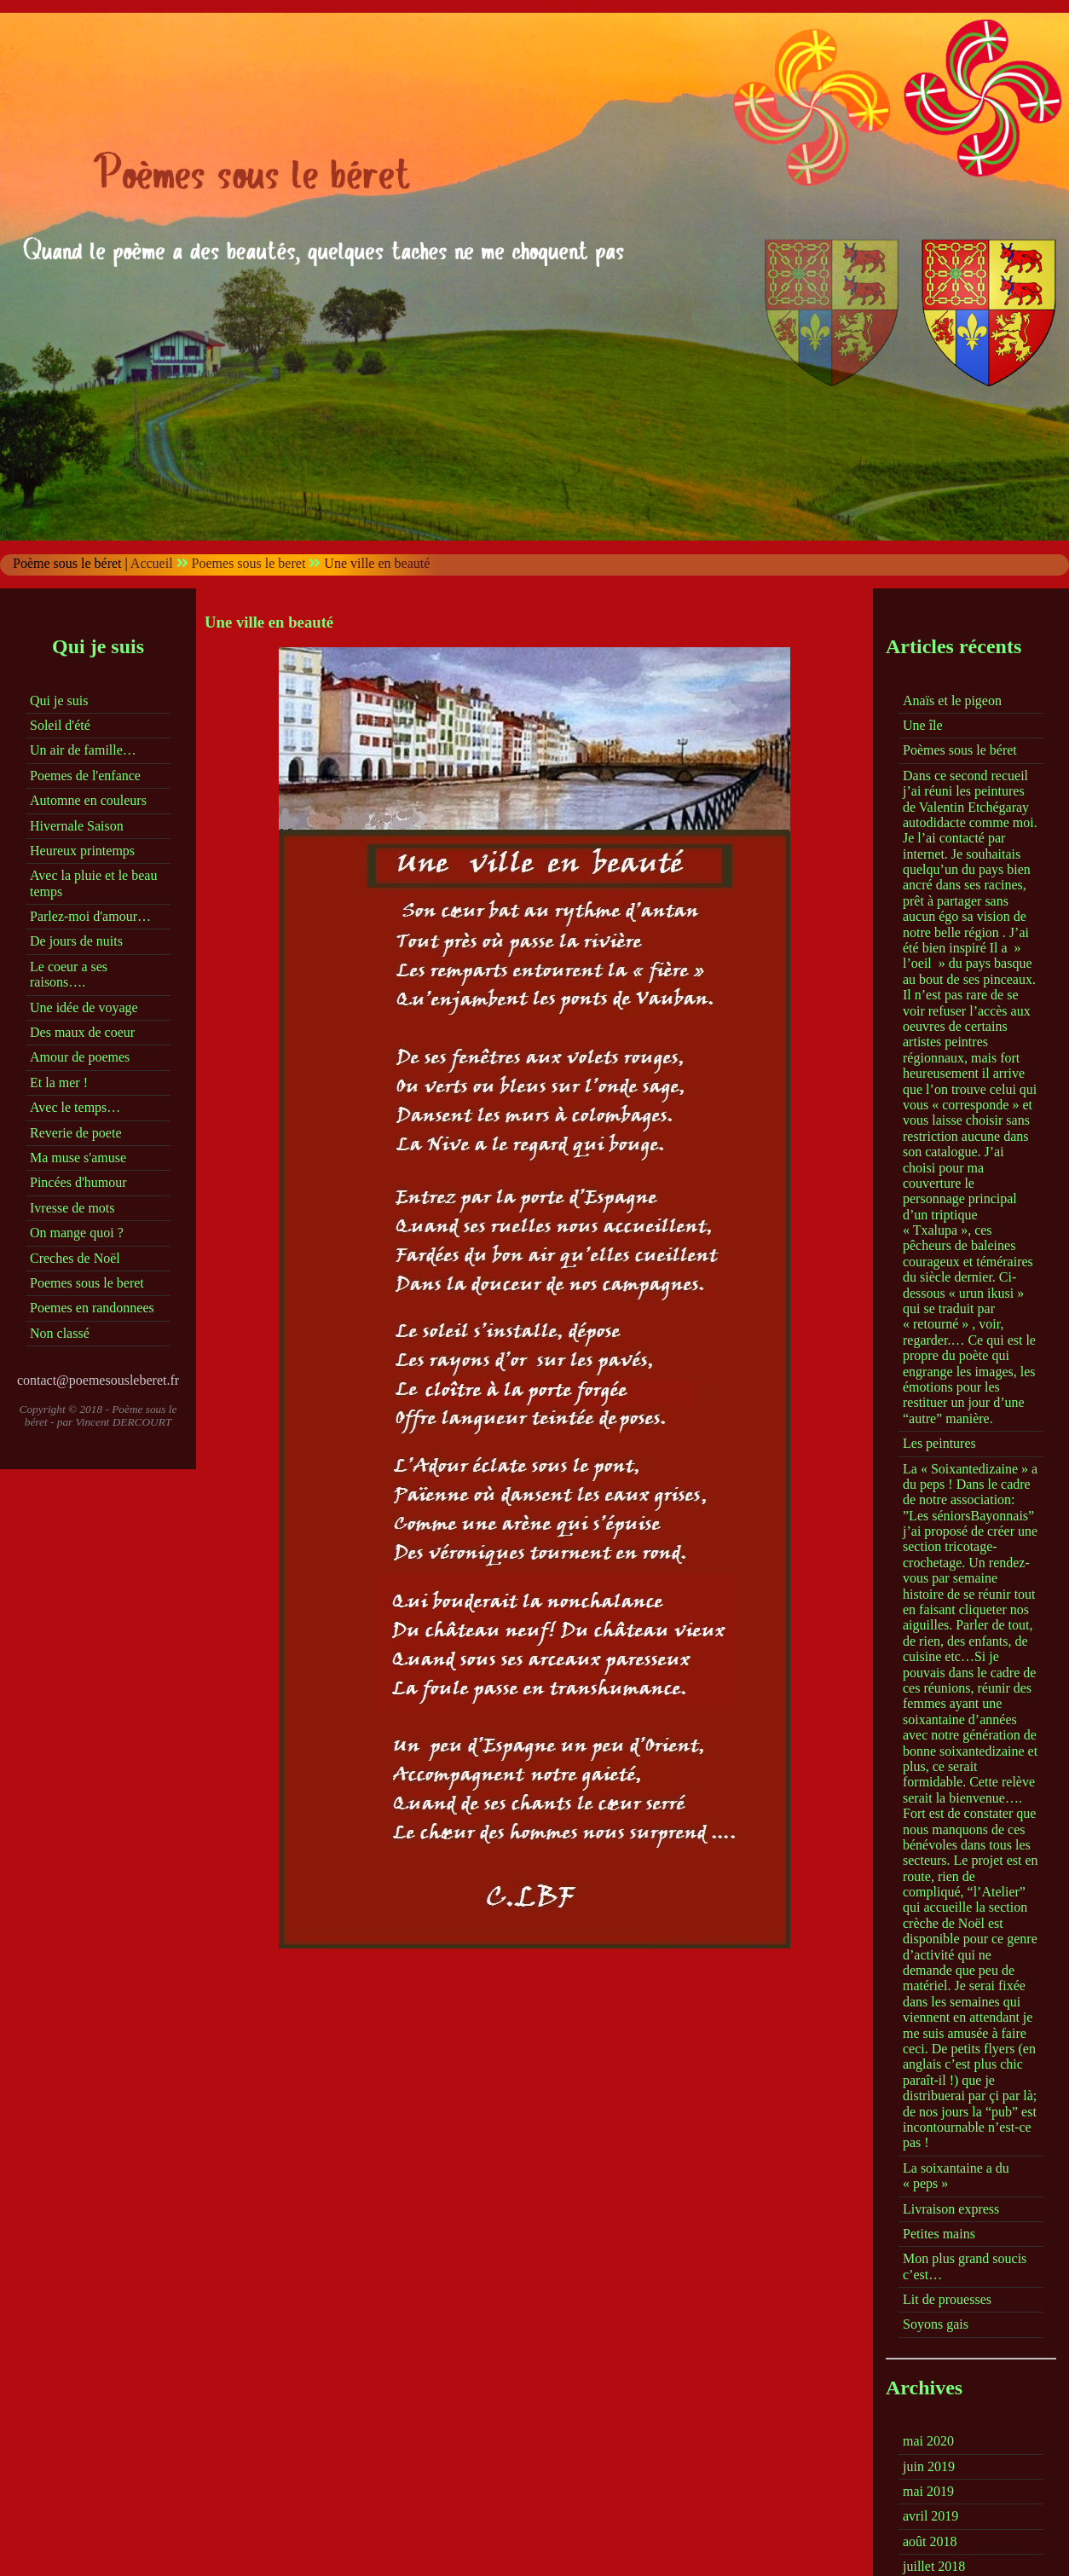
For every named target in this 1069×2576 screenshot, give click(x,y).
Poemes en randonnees (92, 1307)
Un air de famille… (83, 750)
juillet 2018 (934, 2566)
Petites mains (939, 2233)
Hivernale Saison (77, 826)
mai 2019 (928, 2491)
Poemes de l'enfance (85, 775)
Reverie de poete (76, 1133)
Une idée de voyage (84, 1007)
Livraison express (951, 2209)
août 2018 (930, 2541)
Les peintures (939, 1443)
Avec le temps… (75, 1107)
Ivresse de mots (72, 1208)
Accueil (151, 563)
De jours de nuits (76, 941)
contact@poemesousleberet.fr (98, 1380)
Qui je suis (59, 700)
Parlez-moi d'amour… (90, 916)
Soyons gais (935, 2324)
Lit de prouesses (947, 2299)
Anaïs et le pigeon (952, 700)
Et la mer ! (59, 1082)
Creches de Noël (75, 1258)
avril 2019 (930, 2516)
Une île (923, 725)
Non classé (60, 1333)
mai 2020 (928, 2441)
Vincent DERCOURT (124, 1421)
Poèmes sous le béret (960, 750)
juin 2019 (929, 2466)
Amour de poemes (80, 1057)
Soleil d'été (60, 725)
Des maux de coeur (82, 1032)
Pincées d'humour (78, 1182)
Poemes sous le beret (249, 563)
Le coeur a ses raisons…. (68, 974)
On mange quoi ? (77, 1232)
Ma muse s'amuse (78, 1157)
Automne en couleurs (88, 800)
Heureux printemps (82, 850)
